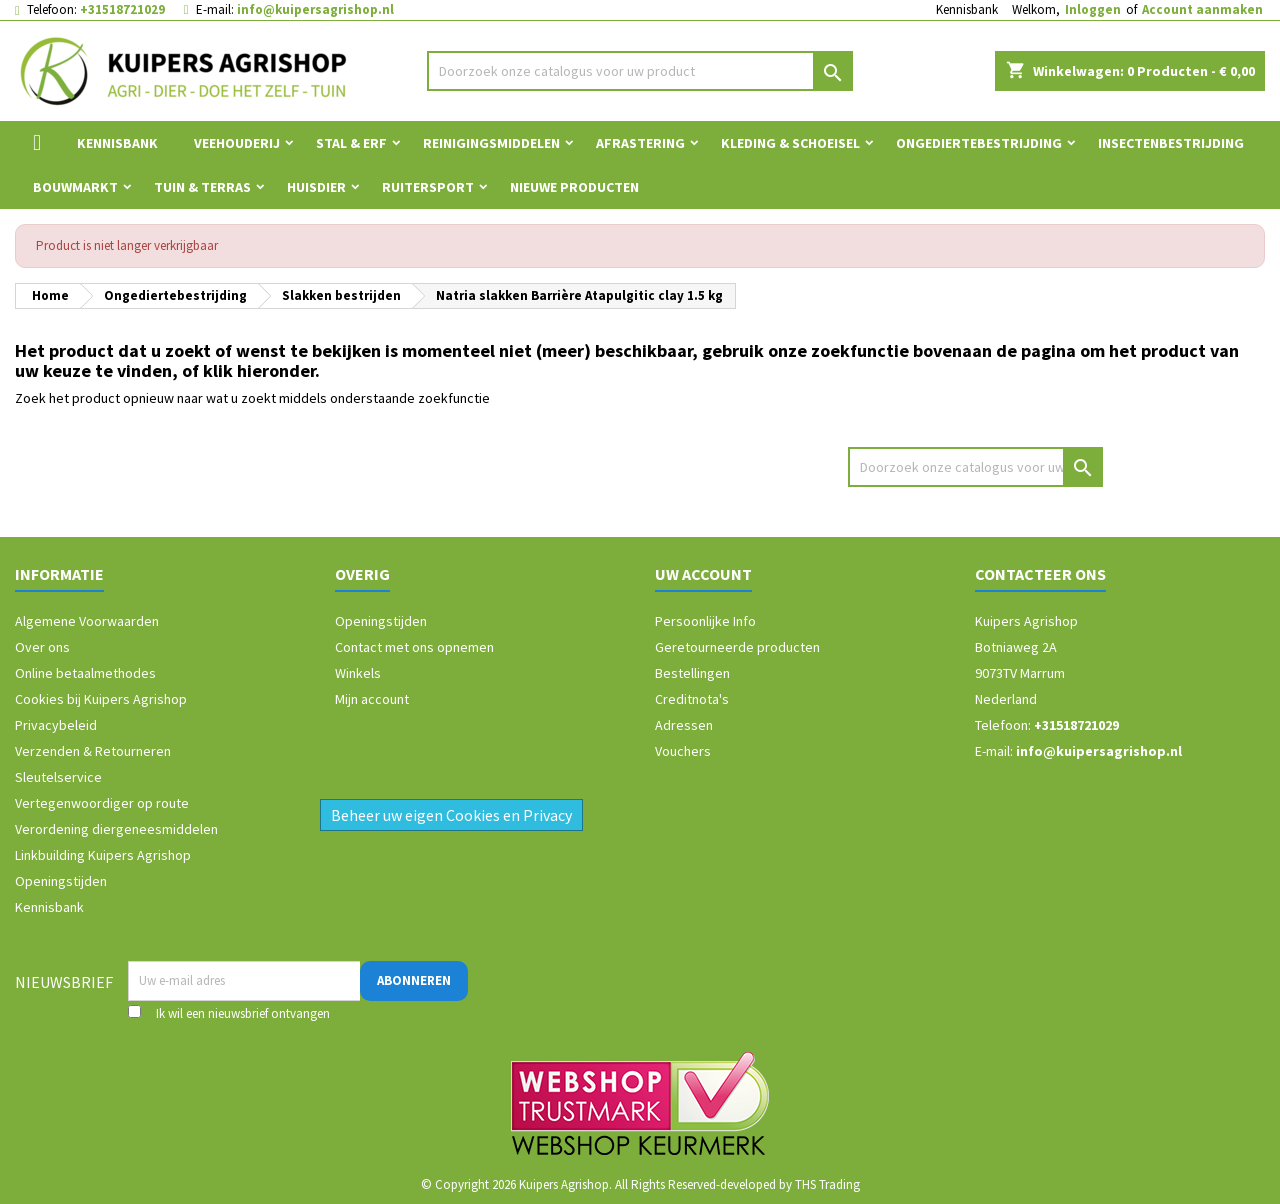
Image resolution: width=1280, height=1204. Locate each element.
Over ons (42, 647)
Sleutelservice (58, 777)
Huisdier (316, 187)
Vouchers (683, 751)
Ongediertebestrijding (979, 143)
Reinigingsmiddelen (491, 143)
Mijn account (372, 699)
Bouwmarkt (75, 187)
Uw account (703, 574)
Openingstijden (61, 881)
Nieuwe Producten (574, 187)
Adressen (684, 725)
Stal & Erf (351, 143)
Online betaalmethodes (85, 673)
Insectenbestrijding (1171, 143)
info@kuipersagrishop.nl (315, 9)
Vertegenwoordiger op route (102, 803)
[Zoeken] (640, 71)
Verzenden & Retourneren (93, 751)
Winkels (358, 673)
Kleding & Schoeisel (790, 143)
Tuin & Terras (202, 187)
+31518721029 (122, 9)
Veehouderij (237, 143)
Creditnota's (692, 699)
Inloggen (1093, 9)
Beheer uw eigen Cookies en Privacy (451, 815)
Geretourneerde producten (737, 647)
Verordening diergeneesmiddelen (116, 829)
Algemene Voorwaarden (87, 621)
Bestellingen (692, 673)
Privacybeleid (56, 725)
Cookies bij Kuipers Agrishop (101, 699)
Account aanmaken (1202, 9)
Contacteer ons (1040, 574)
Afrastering (640, 143)
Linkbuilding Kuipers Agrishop (103, 855)
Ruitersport (428, 187)
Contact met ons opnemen (414, 647)
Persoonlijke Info (705, 621)
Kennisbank (967, 9)
